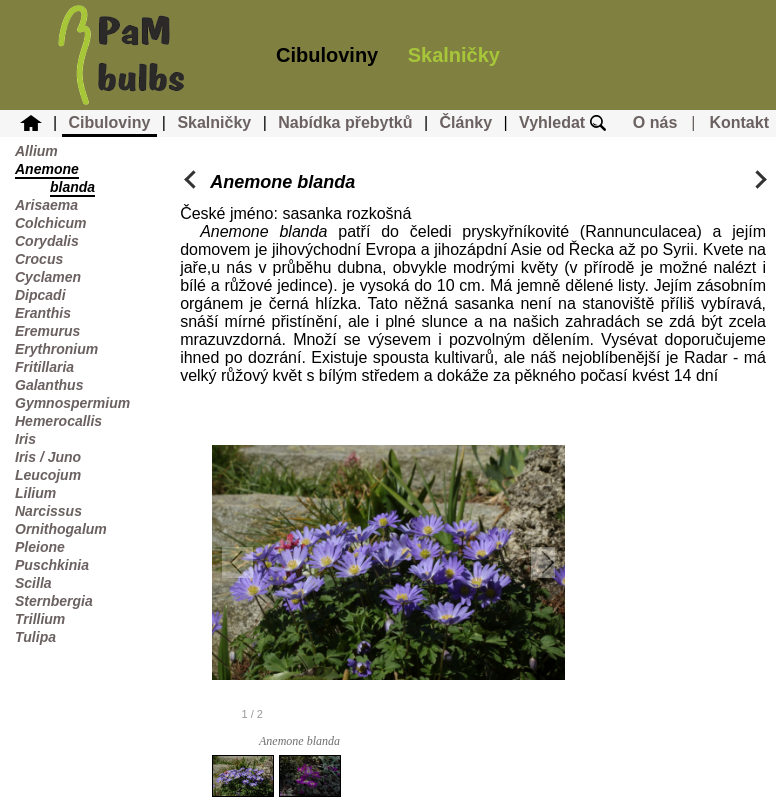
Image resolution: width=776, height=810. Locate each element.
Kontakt (739, 122)
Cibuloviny (327, 55)
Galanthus (49, 385)
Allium (36, 151)
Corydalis (47, 241)
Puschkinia (52, 565)
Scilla (33, 583)
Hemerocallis (58, 421)
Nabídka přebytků (345, 122)
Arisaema (46, 205)
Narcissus (48, 511)
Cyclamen (48, 277)
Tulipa (35, 637)
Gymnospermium (72, 403)
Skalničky (454, 55)
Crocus (39, 259)
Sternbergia (54, 601)
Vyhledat (562, 122)
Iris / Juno (48, 457)
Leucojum (48, 475)
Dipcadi (40, 295)
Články (466, 122)
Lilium (35, 493)
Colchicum (51, 223)
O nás (655, 122)
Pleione (40, 547)
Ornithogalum (61, 529)
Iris (25, 439)
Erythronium (56, 349)
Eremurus (47, 331)
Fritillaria (44, 367)
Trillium (40, 619)
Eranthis (43, 313)
